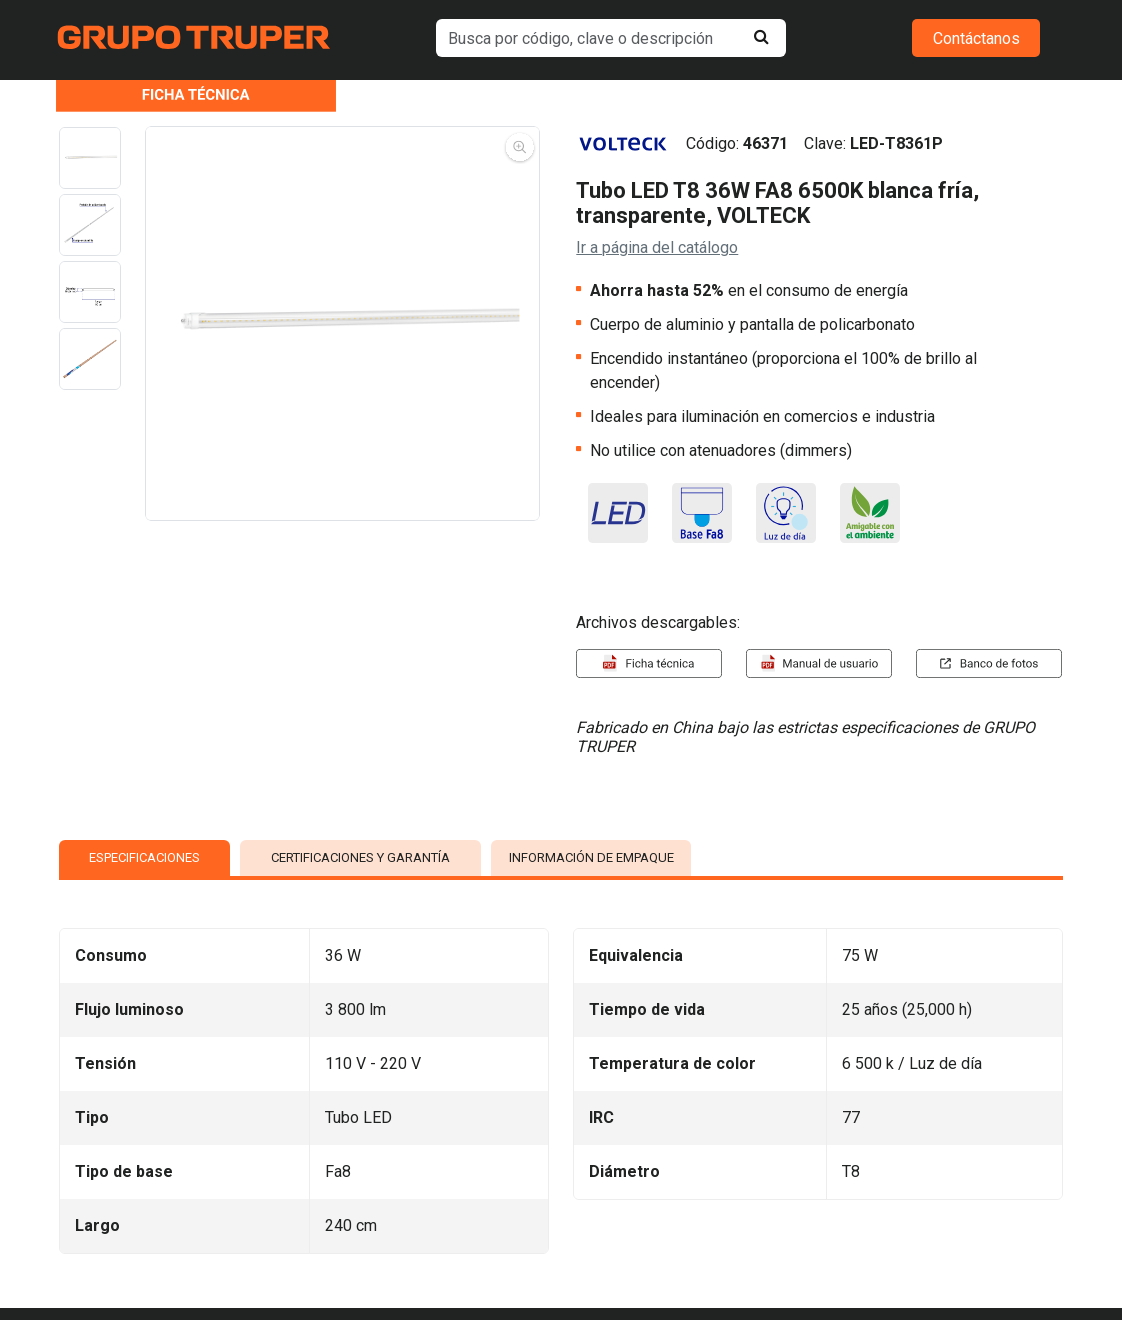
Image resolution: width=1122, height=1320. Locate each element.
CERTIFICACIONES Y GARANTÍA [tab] (360, 857)
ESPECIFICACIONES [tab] (144, 857)
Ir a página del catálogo (657, 247)
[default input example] (611, 38)
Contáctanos (976, 38)
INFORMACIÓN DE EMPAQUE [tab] (591, 857)
